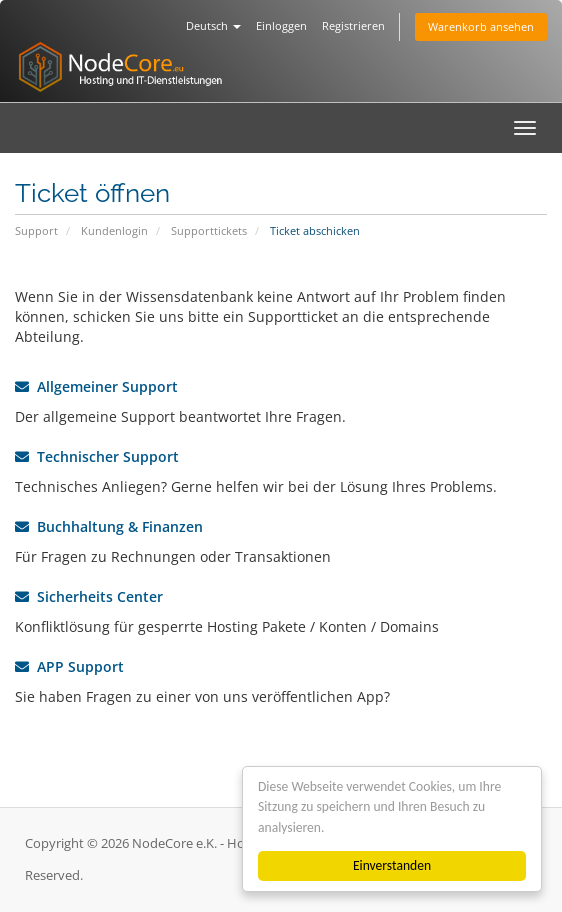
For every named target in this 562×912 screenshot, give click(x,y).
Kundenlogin (114, 230)
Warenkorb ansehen (481, 26)
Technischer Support (97, 456)
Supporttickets (209, 230)
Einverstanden (392, 865)
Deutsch (213, 25)
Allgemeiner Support (96, 386)
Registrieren (353, 25)
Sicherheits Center (89, 596)
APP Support (69, 666)
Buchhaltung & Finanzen (109, 526)
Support (36, 230)
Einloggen (281, 25)
